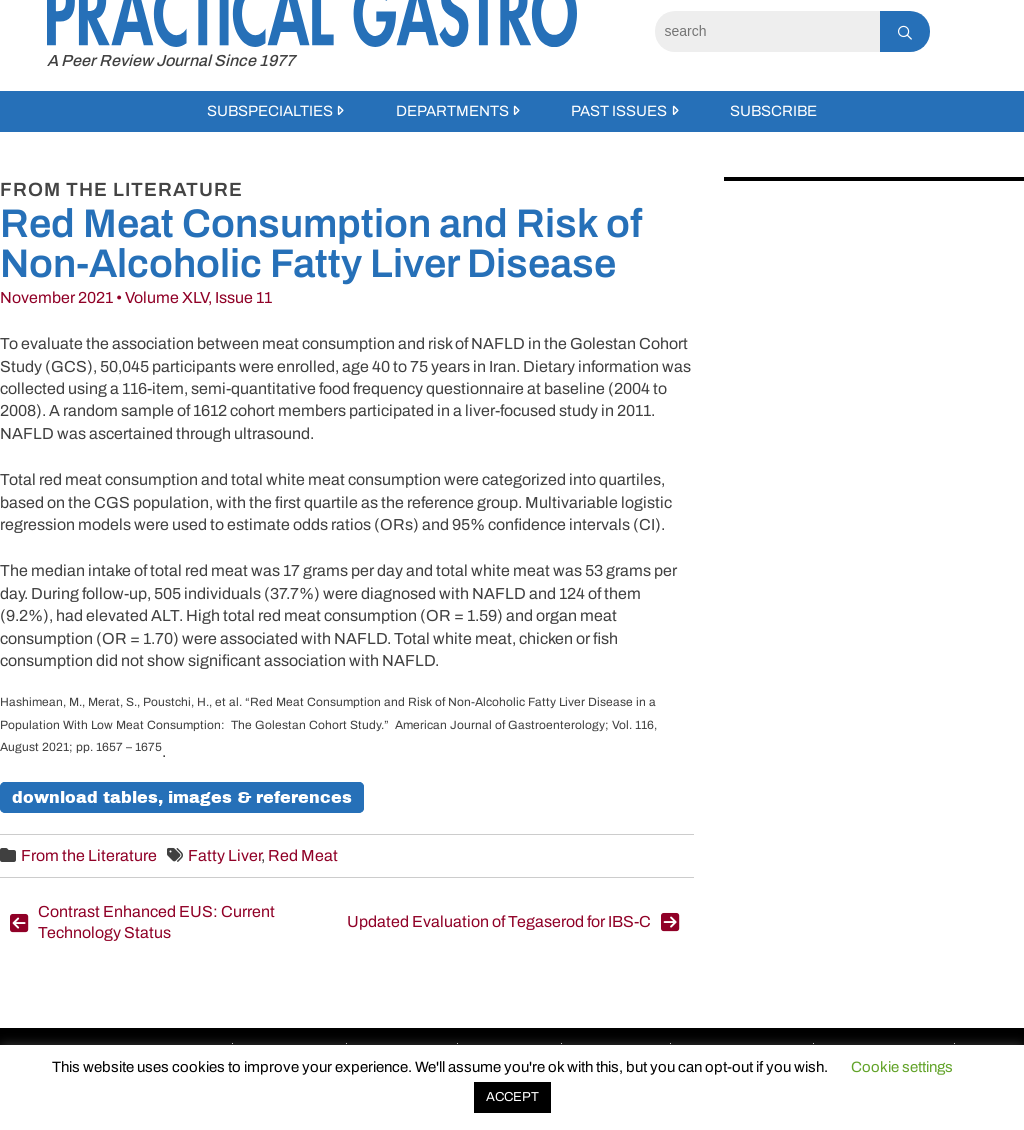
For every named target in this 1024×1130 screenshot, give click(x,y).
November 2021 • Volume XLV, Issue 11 (136, 297)
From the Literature (89, 855)
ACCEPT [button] (512, 1097)
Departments (452, 111)
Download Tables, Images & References (182, 797)
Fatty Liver (224, 855)
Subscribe (773, 111)
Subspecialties (270, 111)
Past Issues (619, 111)
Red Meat (303, 855)
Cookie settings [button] (902, 1067)
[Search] (767, 31)
